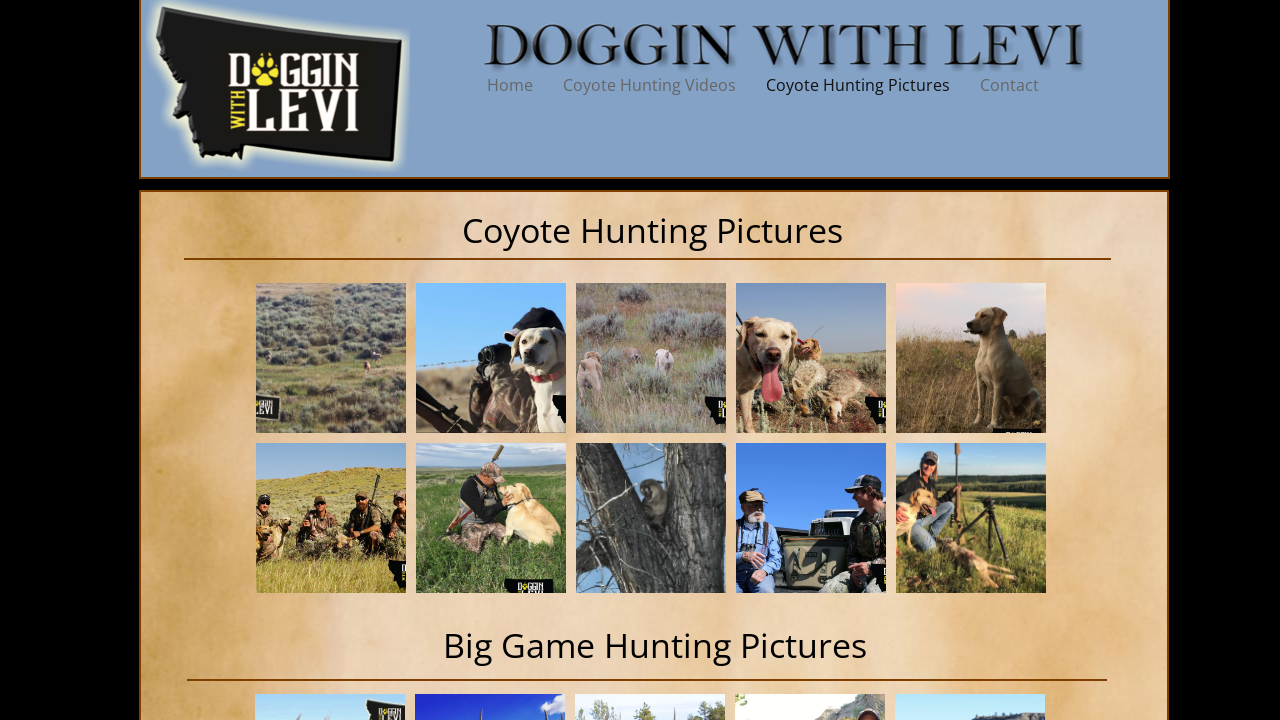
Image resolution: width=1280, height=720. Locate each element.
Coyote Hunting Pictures (858, 85)
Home (510, 85)
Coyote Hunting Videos (649, 85)
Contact (1009, 85)
